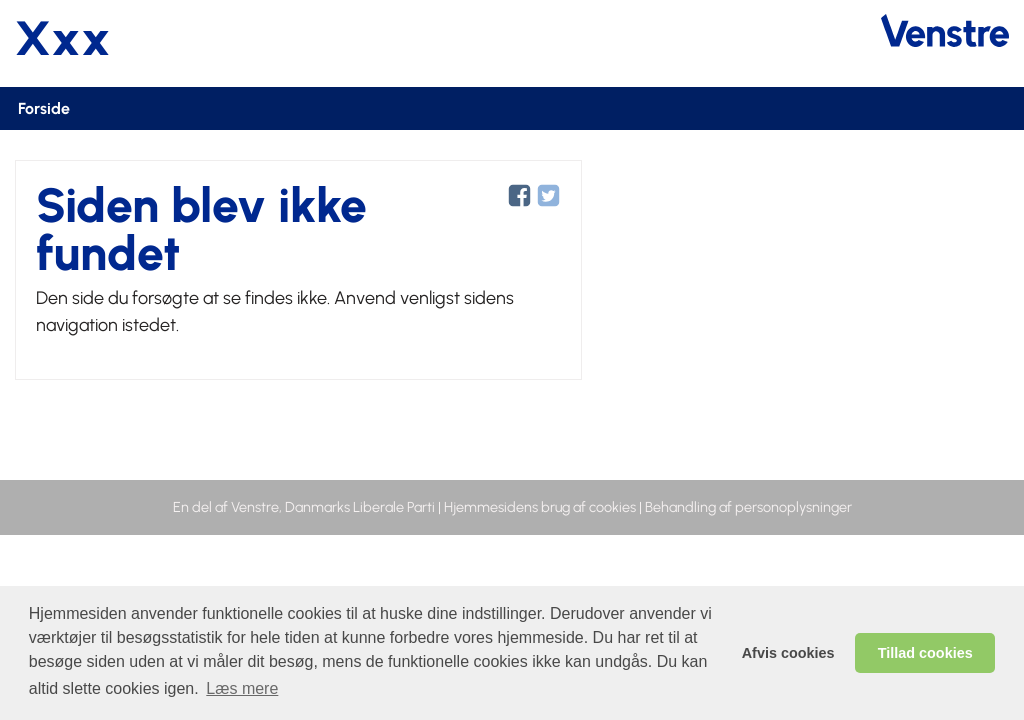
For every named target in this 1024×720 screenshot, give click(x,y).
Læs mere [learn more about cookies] (242, 688)
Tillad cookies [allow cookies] (925, 653)
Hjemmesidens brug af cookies (540, 507)
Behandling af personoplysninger (748, 507)
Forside (44, 108)
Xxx (63, 38)
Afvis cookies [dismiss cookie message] (788, 653)
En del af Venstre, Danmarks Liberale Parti (304, 507)
